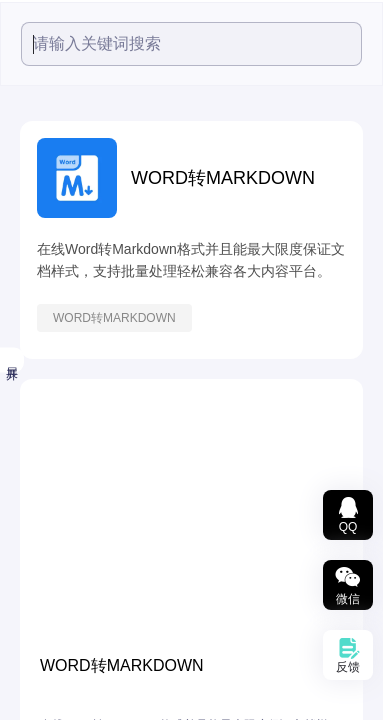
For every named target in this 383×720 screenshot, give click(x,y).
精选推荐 (37, 184)
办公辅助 (43, 677)
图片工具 (43, 427)
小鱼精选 (43, 277)
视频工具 (43, 327)
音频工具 (43, 377)
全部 (25, 136)
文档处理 (43, 477)
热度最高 (43, 231)
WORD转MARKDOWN (271, 318)
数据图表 (43, 577)
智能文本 (43, 627)
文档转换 (43, 527)
